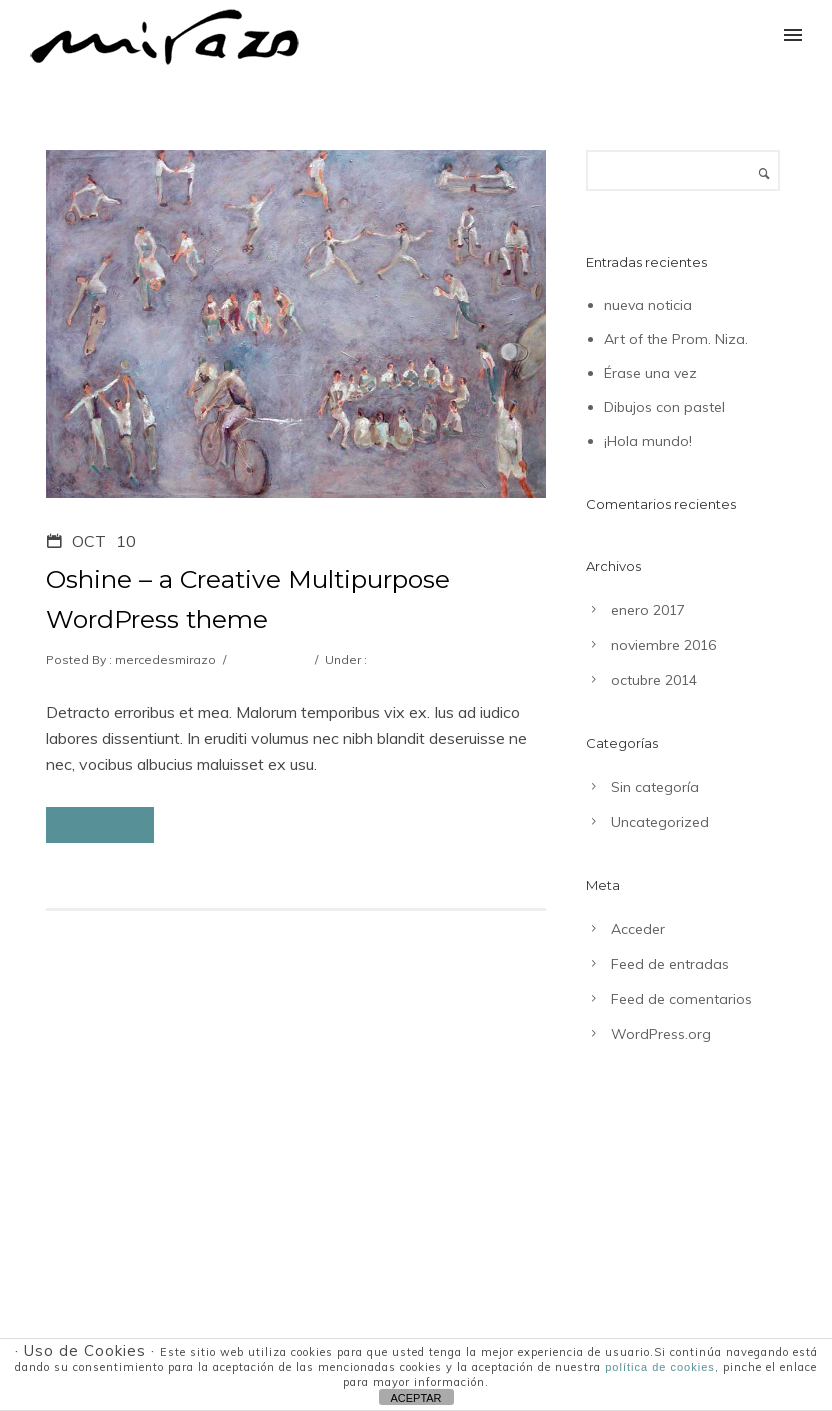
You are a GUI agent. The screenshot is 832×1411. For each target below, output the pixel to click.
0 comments (269, 659)
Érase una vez (650, 373)
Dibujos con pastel (664, 407)
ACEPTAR (415, 1398)
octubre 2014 (654, 680)
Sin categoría (655, 787)
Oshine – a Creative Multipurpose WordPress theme (248, 599)
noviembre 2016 (663, 645)
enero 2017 (648, 610)
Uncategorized (412, 659)
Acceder (638, 929)
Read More (100, 824)
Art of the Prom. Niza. (676, 339)
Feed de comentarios (681, 999)
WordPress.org (661, 1034)
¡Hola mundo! (648, 441)
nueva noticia (648, 305)
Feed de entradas (670, 964)
